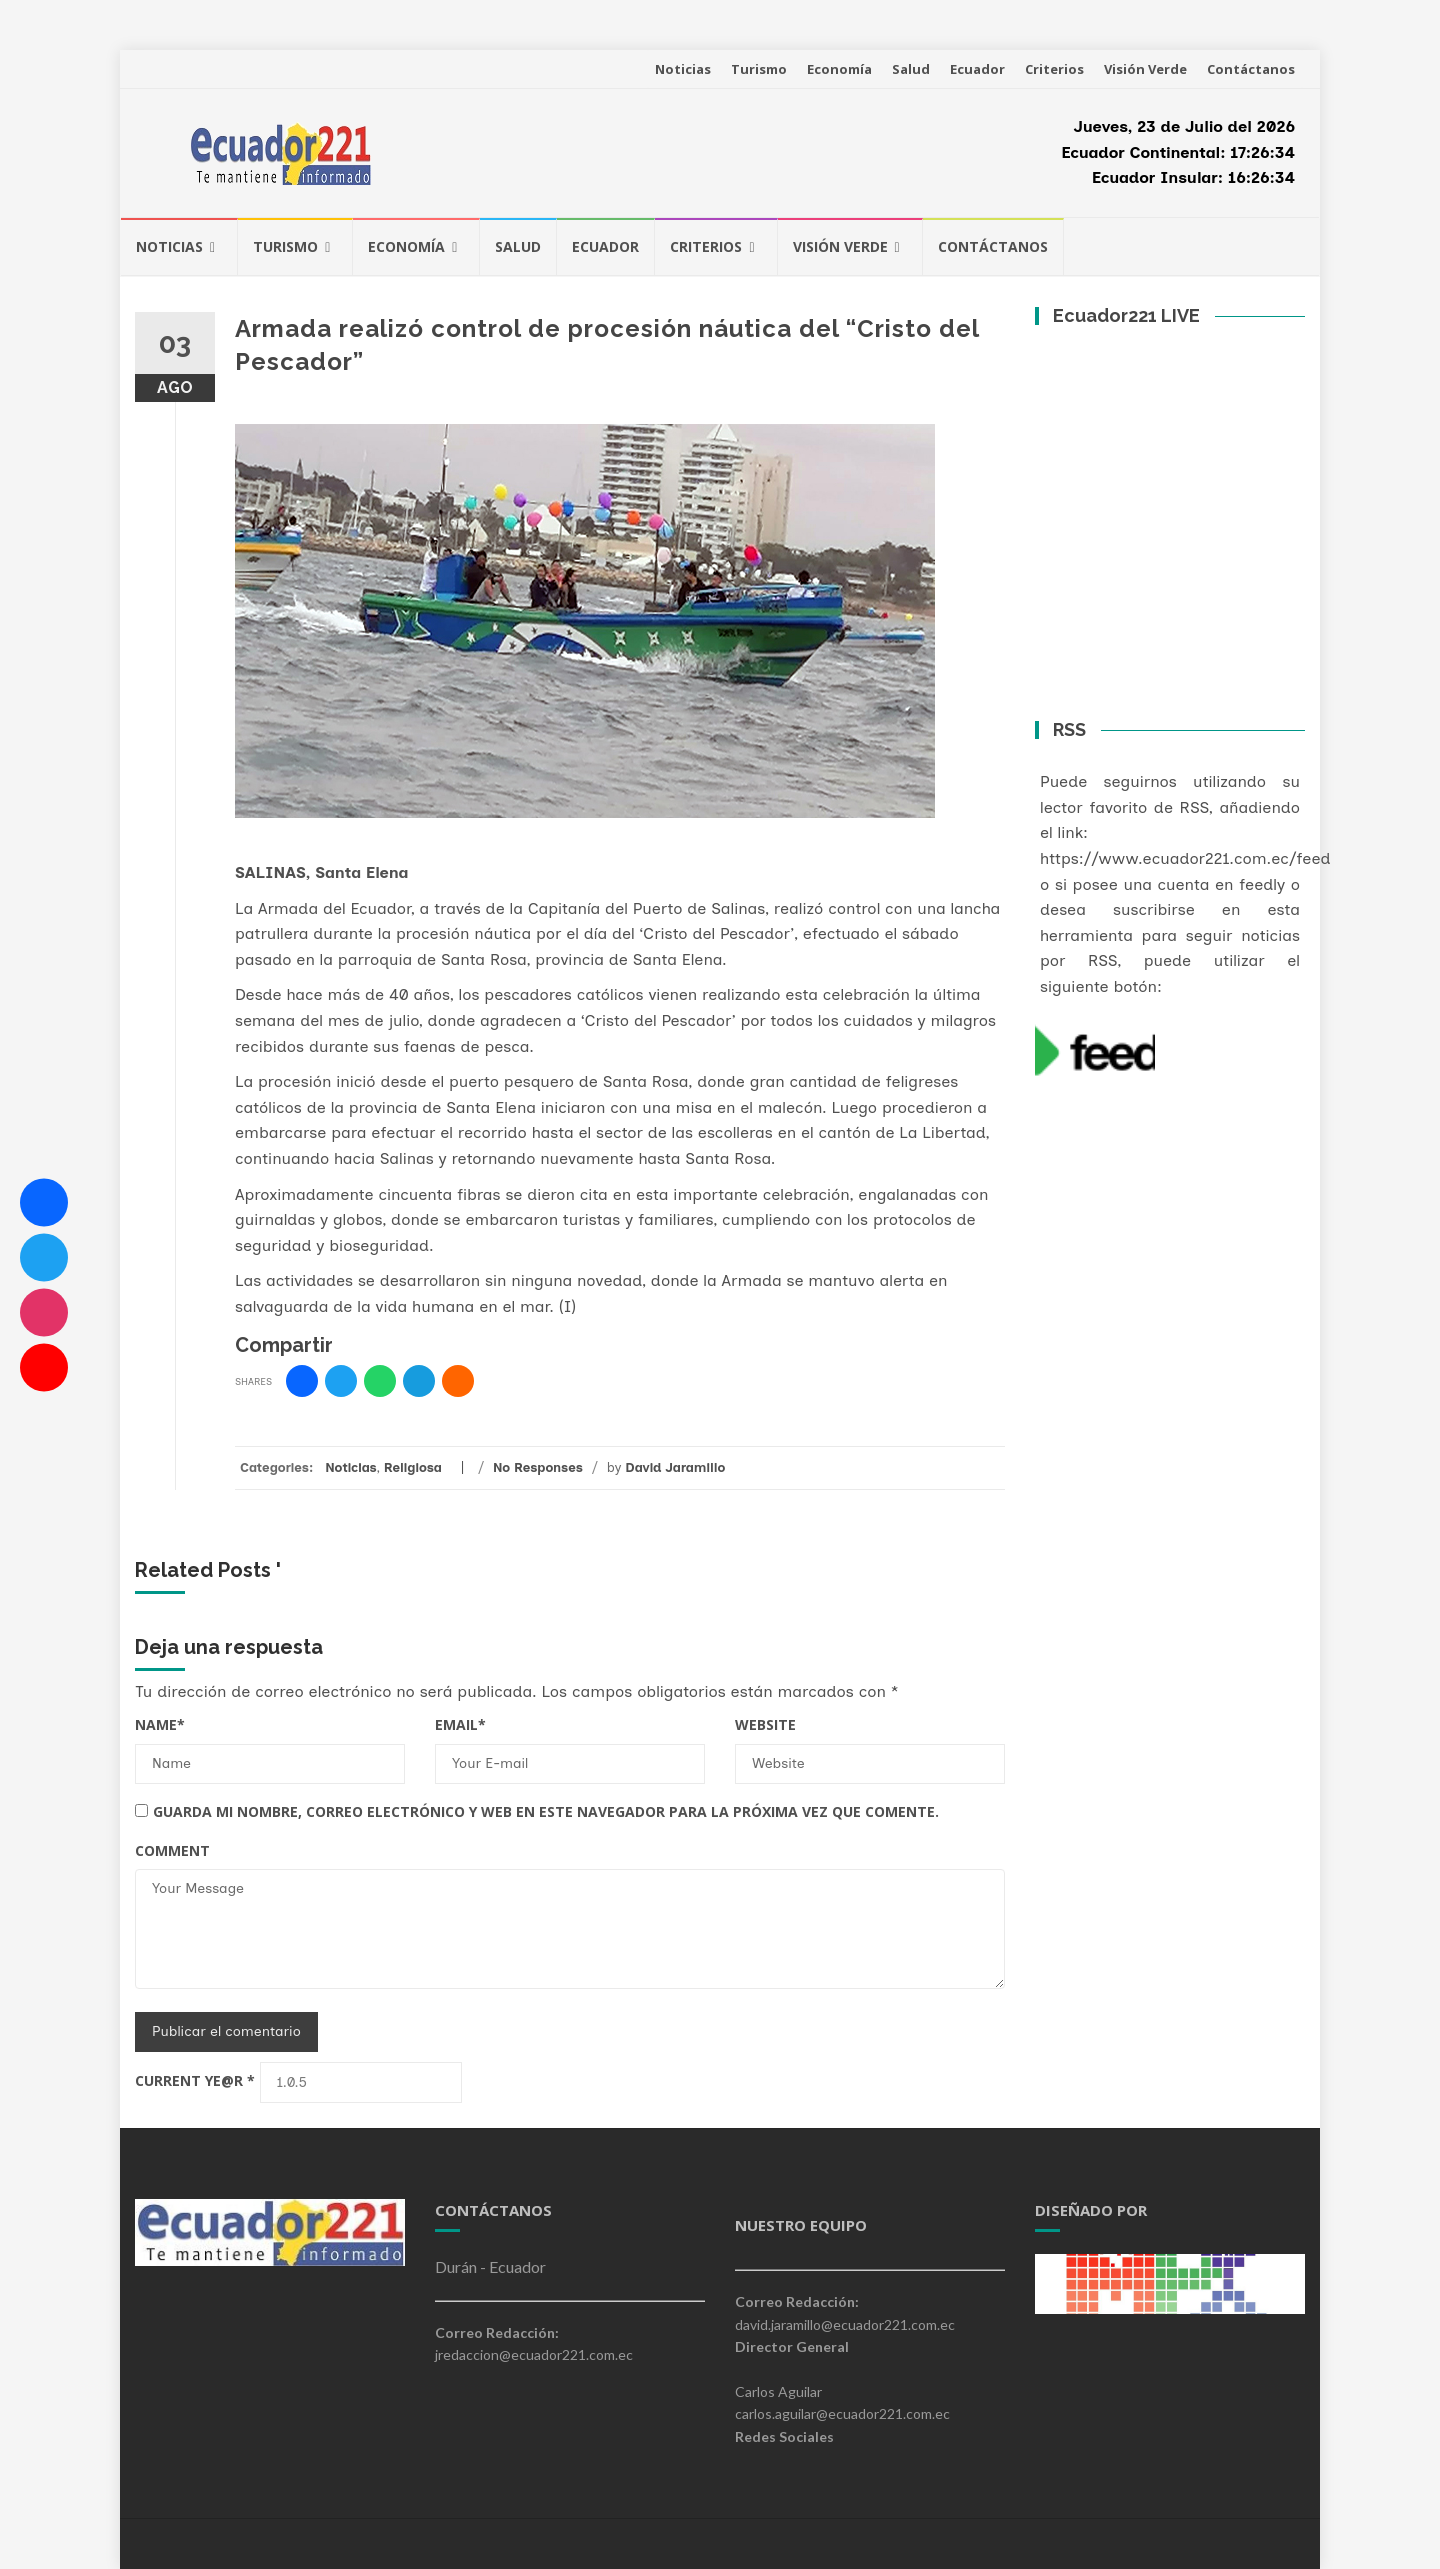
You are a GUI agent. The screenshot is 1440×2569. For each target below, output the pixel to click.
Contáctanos (1251, 69)
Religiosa (413, 1467)
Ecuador (977, 69)
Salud (911, 69)
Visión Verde (1145, 69)
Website (765, 1724)
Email (460, 1724)
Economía (839, 69)
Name (160, 1724)
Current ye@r (195, 2080)
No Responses (538, 1467)
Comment (172, 1850)
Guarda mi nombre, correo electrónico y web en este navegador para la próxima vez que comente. (546, 1811)
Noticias (683, 69)
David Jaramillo (675, 1467)
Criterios (1054, 69)
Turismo (759, 69)
